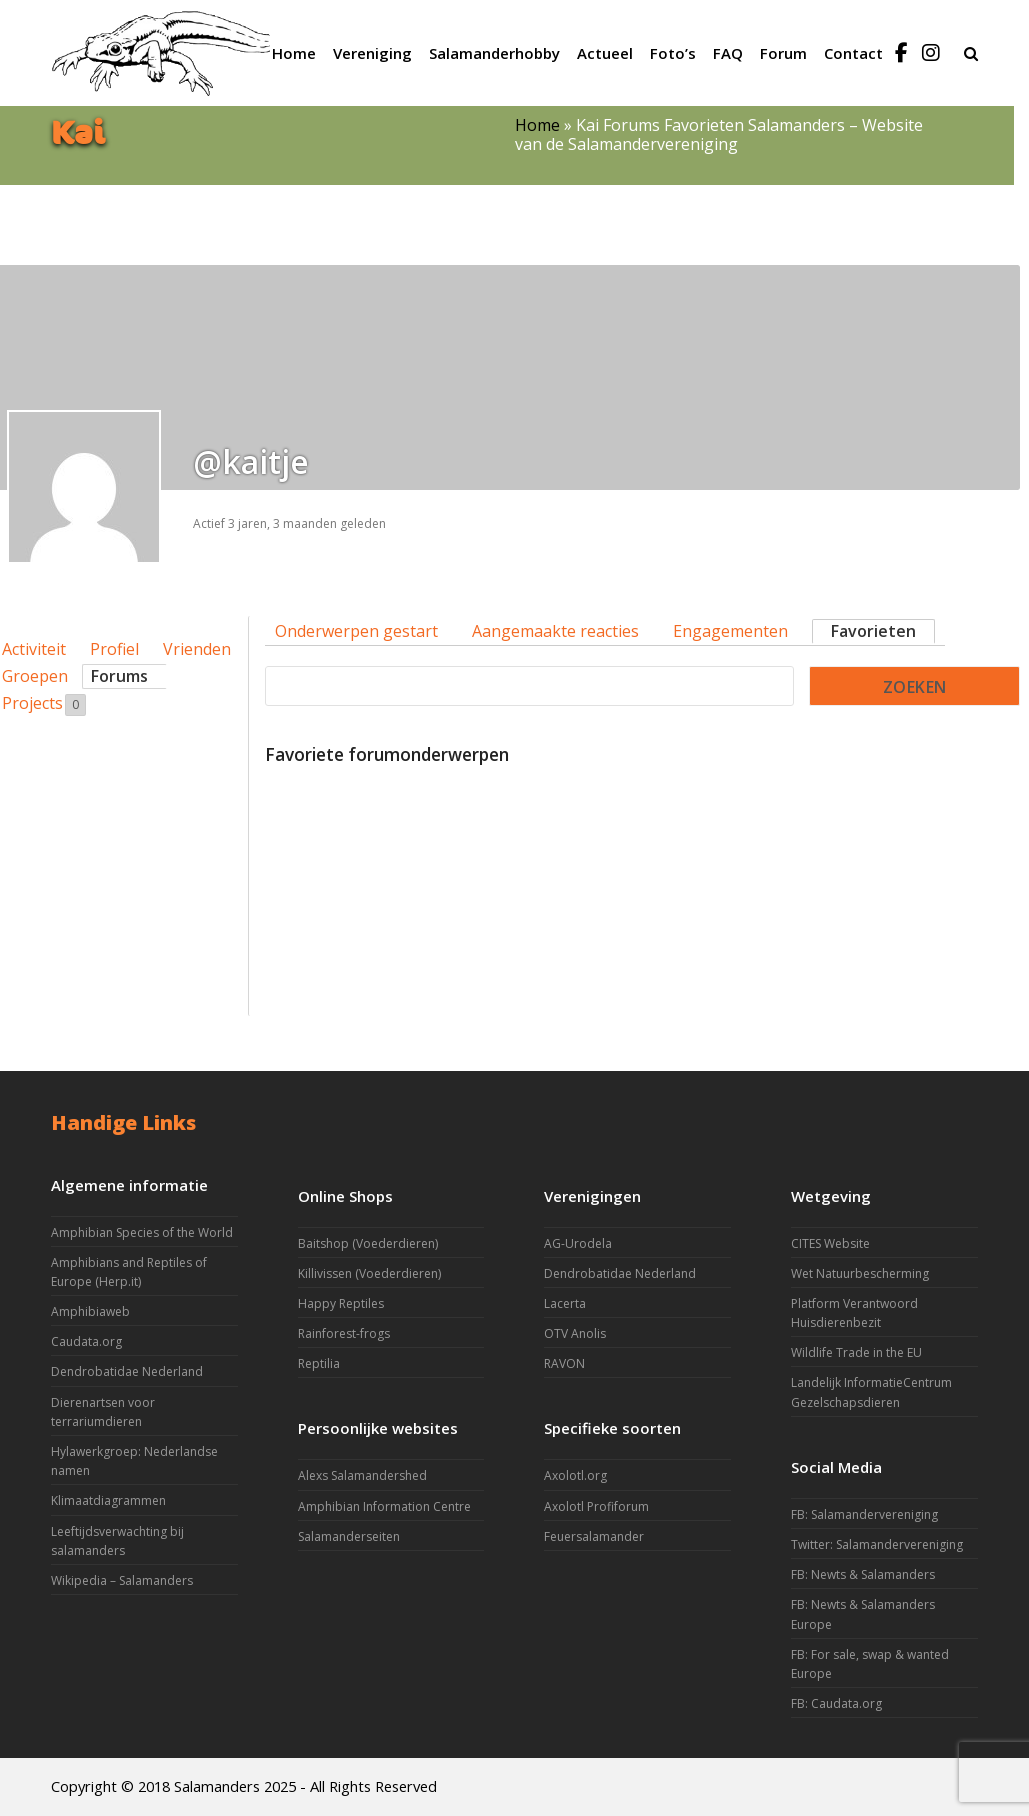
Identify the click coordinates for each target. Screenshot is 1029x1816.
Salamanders (217, 1786)
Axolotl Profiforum (596, 1506)
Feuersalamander (594, 1536)
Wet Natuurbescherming (860, 1273)
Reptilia (319, 1363)
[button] (971, 53)
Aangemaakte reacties (555, 631)
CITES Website (830, 1243)
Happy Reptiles (341, 1303)
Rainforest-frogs (344, 1333)
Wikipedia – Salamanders (122, 1580)
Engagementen (730, 631)
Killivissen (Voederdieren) (369, 1273)
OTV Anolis (575, 1333)
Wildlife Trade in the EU (856, 1352)
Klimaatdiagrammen (108, 1500)
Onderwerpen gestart (356, 631)
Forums (119, 676)
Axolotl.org (575, 1475)
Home (537, 125)
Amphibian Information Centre (384, 1506)
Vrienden (197, 649)
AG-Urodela (578, 1243)
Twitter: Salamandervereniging (877, 1544)
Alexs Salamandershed (362, 1475)
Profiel (114, 649)
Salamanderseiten (349, 1536)
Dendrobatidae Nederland (127, 1371)
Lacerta (565, 1303)
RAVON (564, 1363)
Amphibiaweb (90, 1311)
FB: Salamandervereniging (864, 1514)
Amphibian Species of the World (142, 1232)
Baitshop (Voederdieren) (368, 1243)
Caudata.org (86, 1341)
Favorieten (873, 631)
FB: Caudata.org (836, 1703)
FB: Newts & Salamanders (863, 1574)
